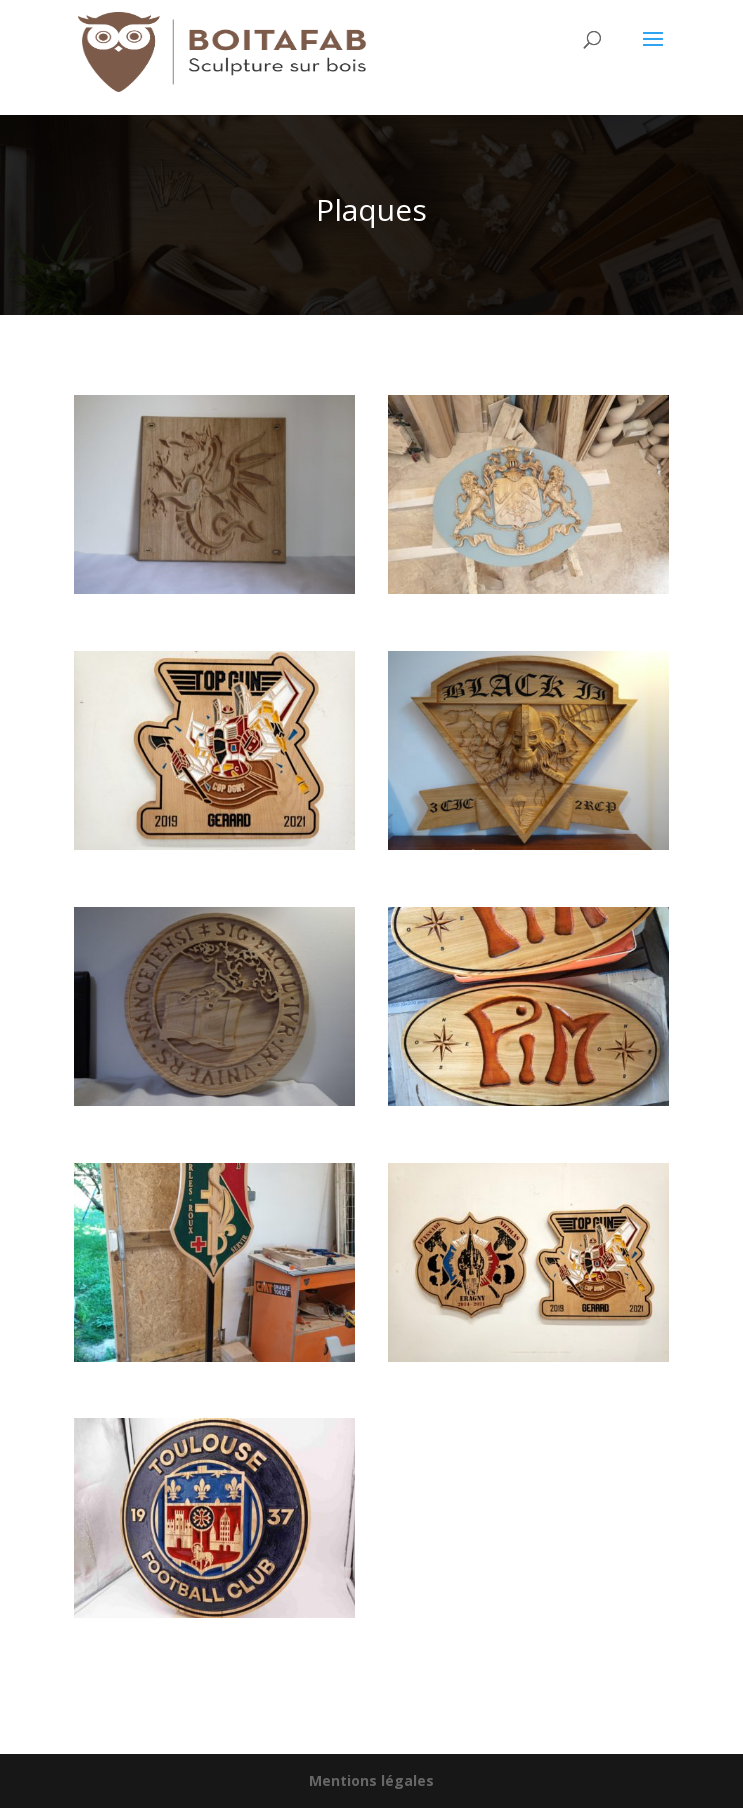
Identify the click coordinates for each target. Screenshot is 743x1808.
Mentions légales (371, 1780)
